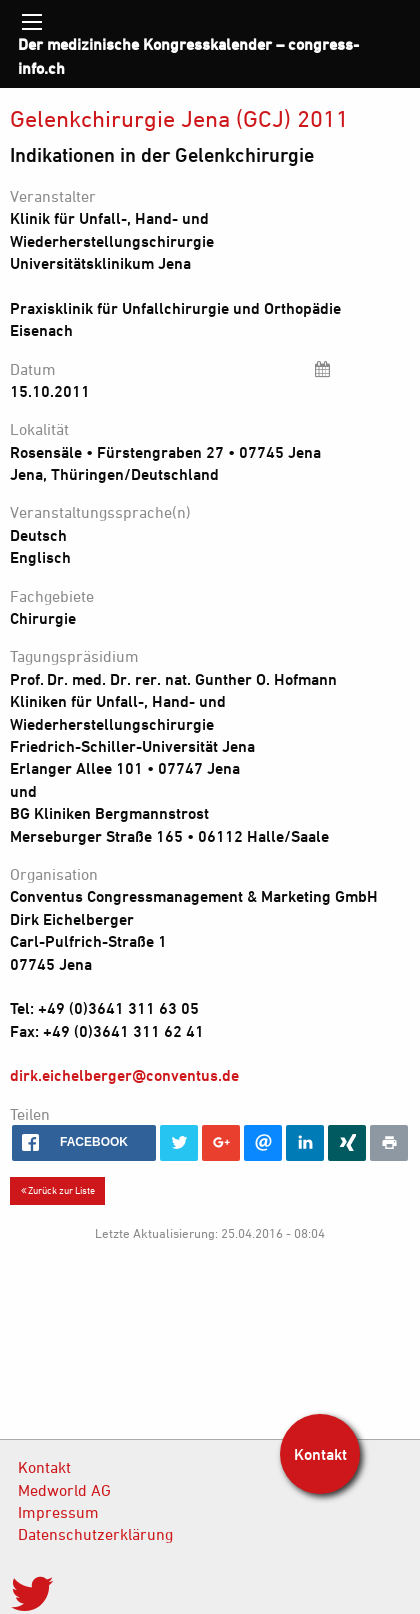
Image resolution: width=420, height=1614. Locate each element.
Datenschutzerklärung (95, 1534)
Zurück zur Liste (58, 1190)
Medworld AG (64, 1490)
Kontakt (44, 1467)
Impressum (58, 1512)
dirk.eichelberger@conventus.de (124, 1075)
